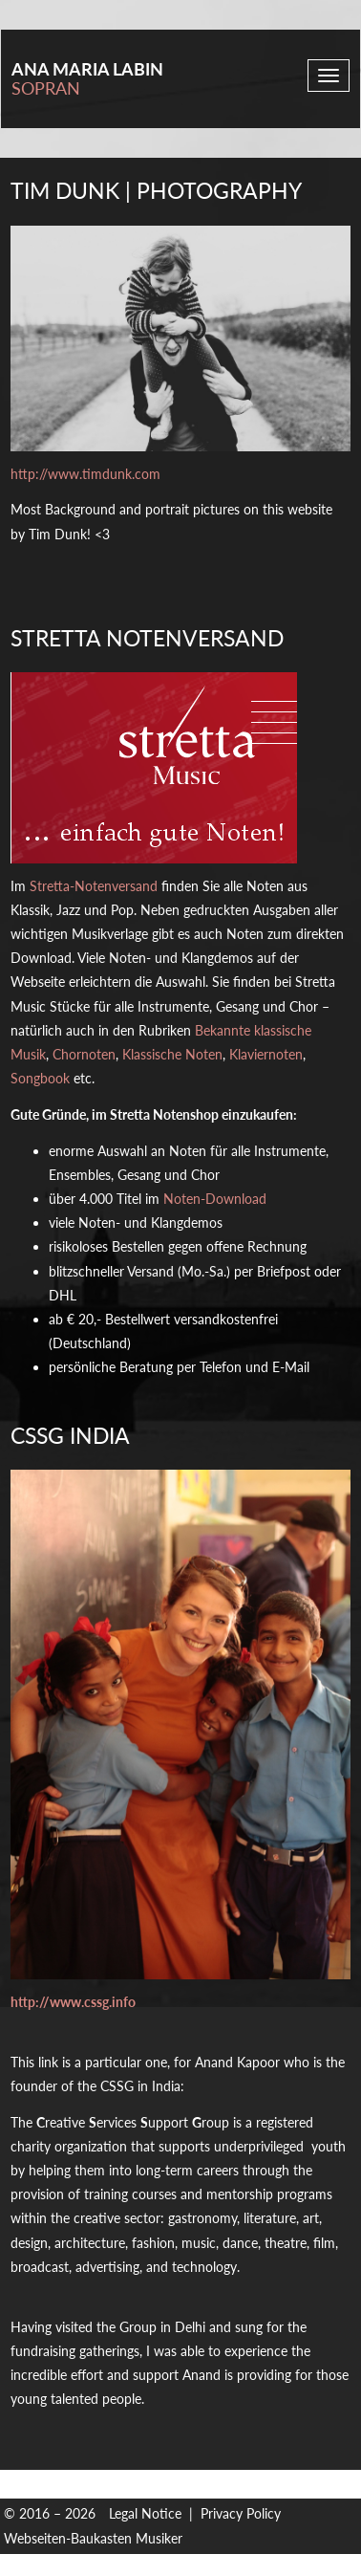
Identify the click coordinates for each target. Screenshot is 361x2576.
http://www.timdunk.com (85, 474)
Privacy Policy (241, 2513)
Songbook (40, 1078)
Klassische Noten (172, 1054)
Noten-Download (214, 1198)
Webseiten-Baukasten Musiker (93, 2538)
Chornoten (84, 1054)
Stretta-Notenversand (94, 886)
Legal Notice (145, 2513)
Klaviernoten (266, 1054)
